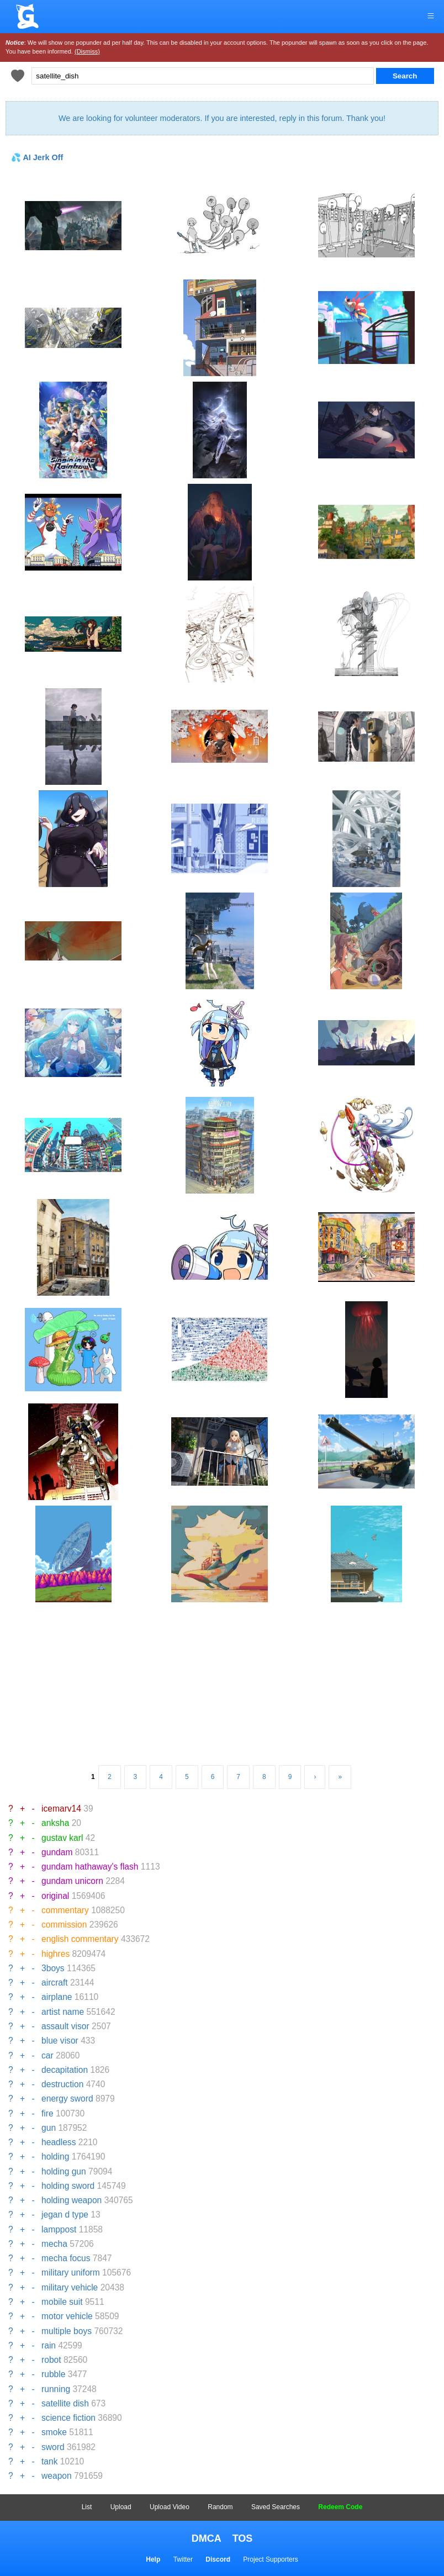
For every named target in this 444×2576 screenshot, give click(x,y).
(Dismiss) (87, 51)
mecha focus (65, 2258)
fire (47, 2113)
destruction (62, 2084)
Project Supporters (270, 2559)
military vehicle (69, 2287)
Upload (120, 2507)
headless (58, 2142)
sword (53, 2447)
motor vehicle (67, 2316)
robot (51, 2359)
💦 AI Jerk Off (37, 157)
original (55, 1896)
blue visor (59, 2040)
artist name (62, 2012)
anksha (55, 1823)
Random (220, 2507)
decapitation (64, 2069)
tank (49, 2461)
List (87, 2507)
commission (64, 1924)
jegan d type (64, 2214)
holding (55, 2156)
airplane (56, 1997)
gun (48, 2127)
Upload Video (169, 2507)
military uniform (70, 2272)
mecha (54, 2243)
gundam (56, 1852)
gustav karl (62, 1838)
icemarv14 (61, 1808)
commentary (65, 1910)
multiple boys (66, 2331)
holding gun (63, 2171)
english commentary (80, 1939)
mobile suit (62, 2301)
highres (55, 1954)
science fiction (68, 2417)
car (47, 2055)
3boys (53, 1968)
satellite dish (65, 2403)
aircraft (54, 1982)
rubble (53, 2374)
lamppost (58, 2229)
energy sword (67, 2098)
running (55, 2389)
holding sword (67, 2185)
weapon (56, 2475)
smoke (54, 2432)
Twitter (183, 2559)
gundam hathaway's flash (89, 1866)
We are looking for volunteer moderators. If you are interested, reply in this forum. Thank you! (222, 118)
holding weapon (71, 2200)
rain (48, 2345)
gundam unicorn (72, 1881)
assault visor (65, 2026)
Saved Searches (275, 2507)
